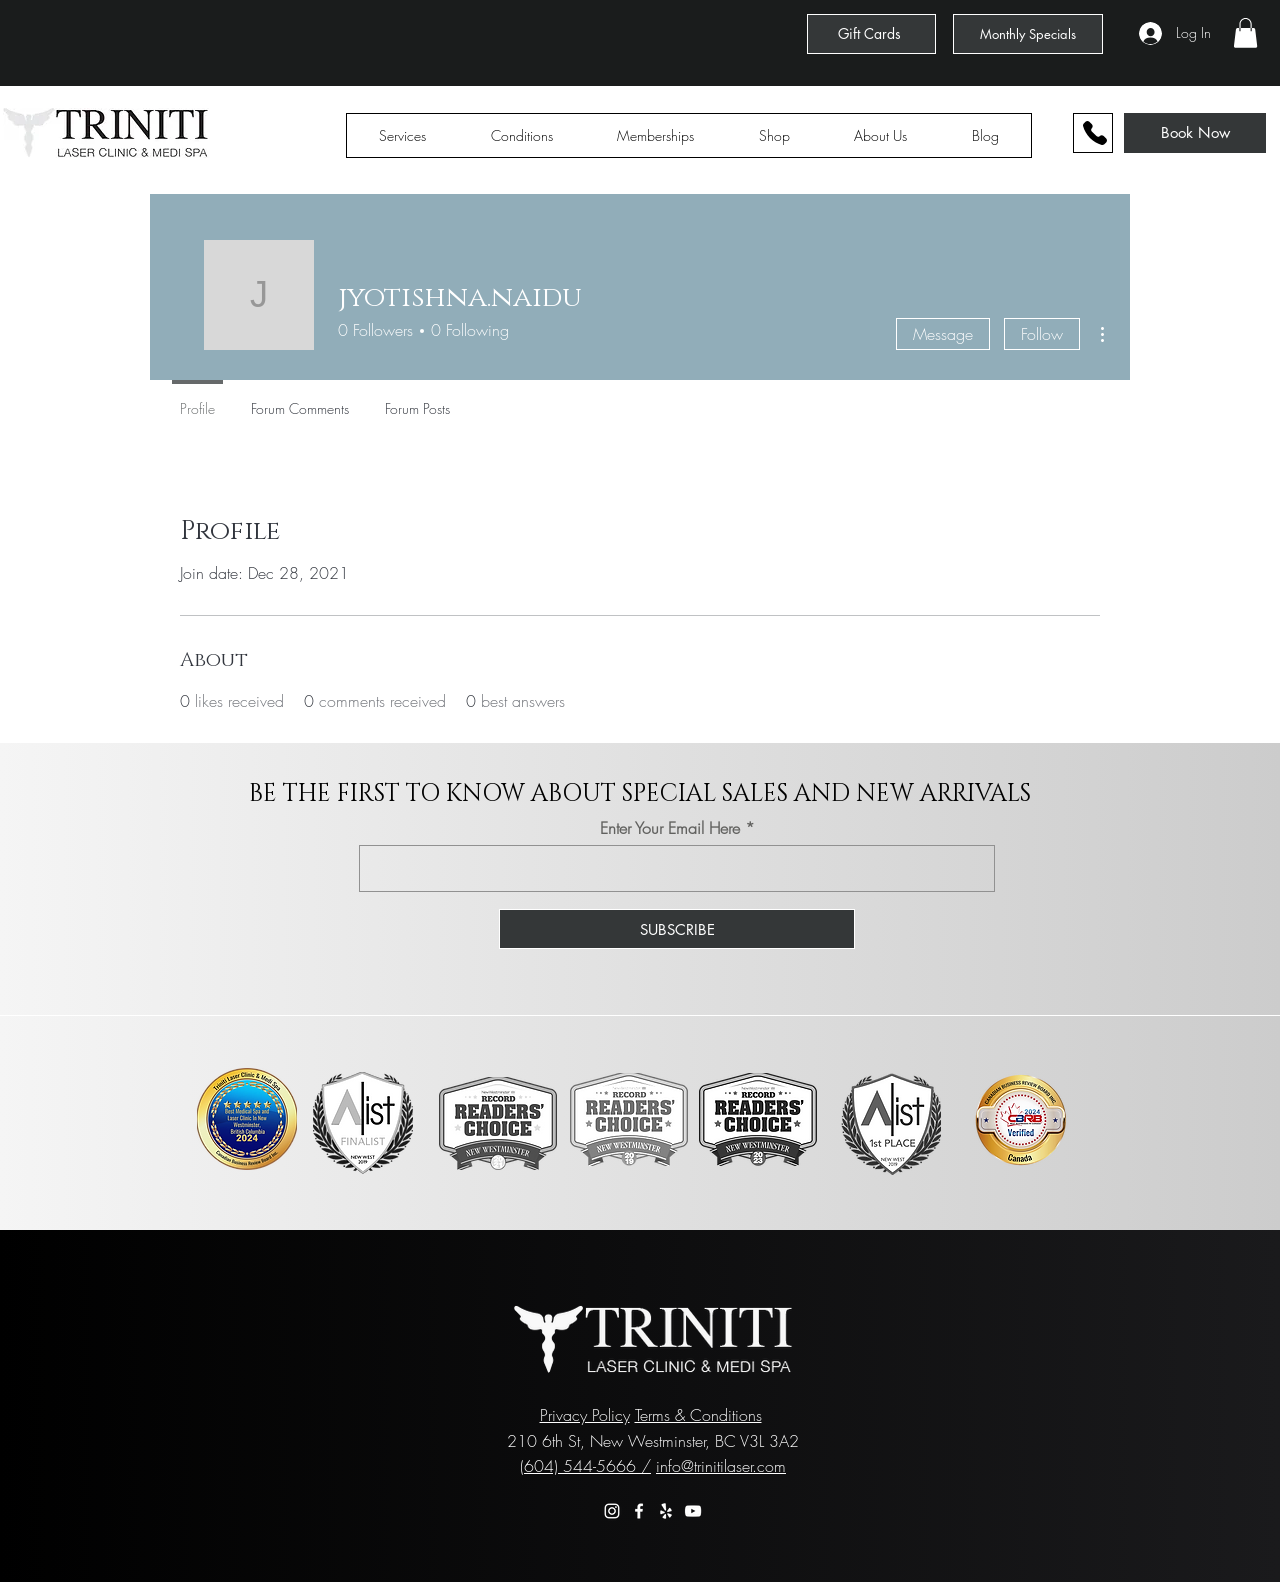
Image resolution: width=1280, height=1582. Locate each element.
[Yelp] (666, 1511)
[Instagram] (612, 1511)
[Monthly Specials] (1028, 34)
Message (943, 334)
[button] (1245, 33)
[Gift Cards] (871, 34)
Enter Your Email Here (670, 828)
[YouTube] (693, 1511)
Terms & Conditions (698, 1415)
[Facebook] (639, 1511)
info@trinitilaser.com (721, 1466)
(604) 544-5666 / (585, 1466)
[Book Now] (1195, 133)
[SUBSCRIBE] (677, 929)
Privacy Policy (585, 1415)
